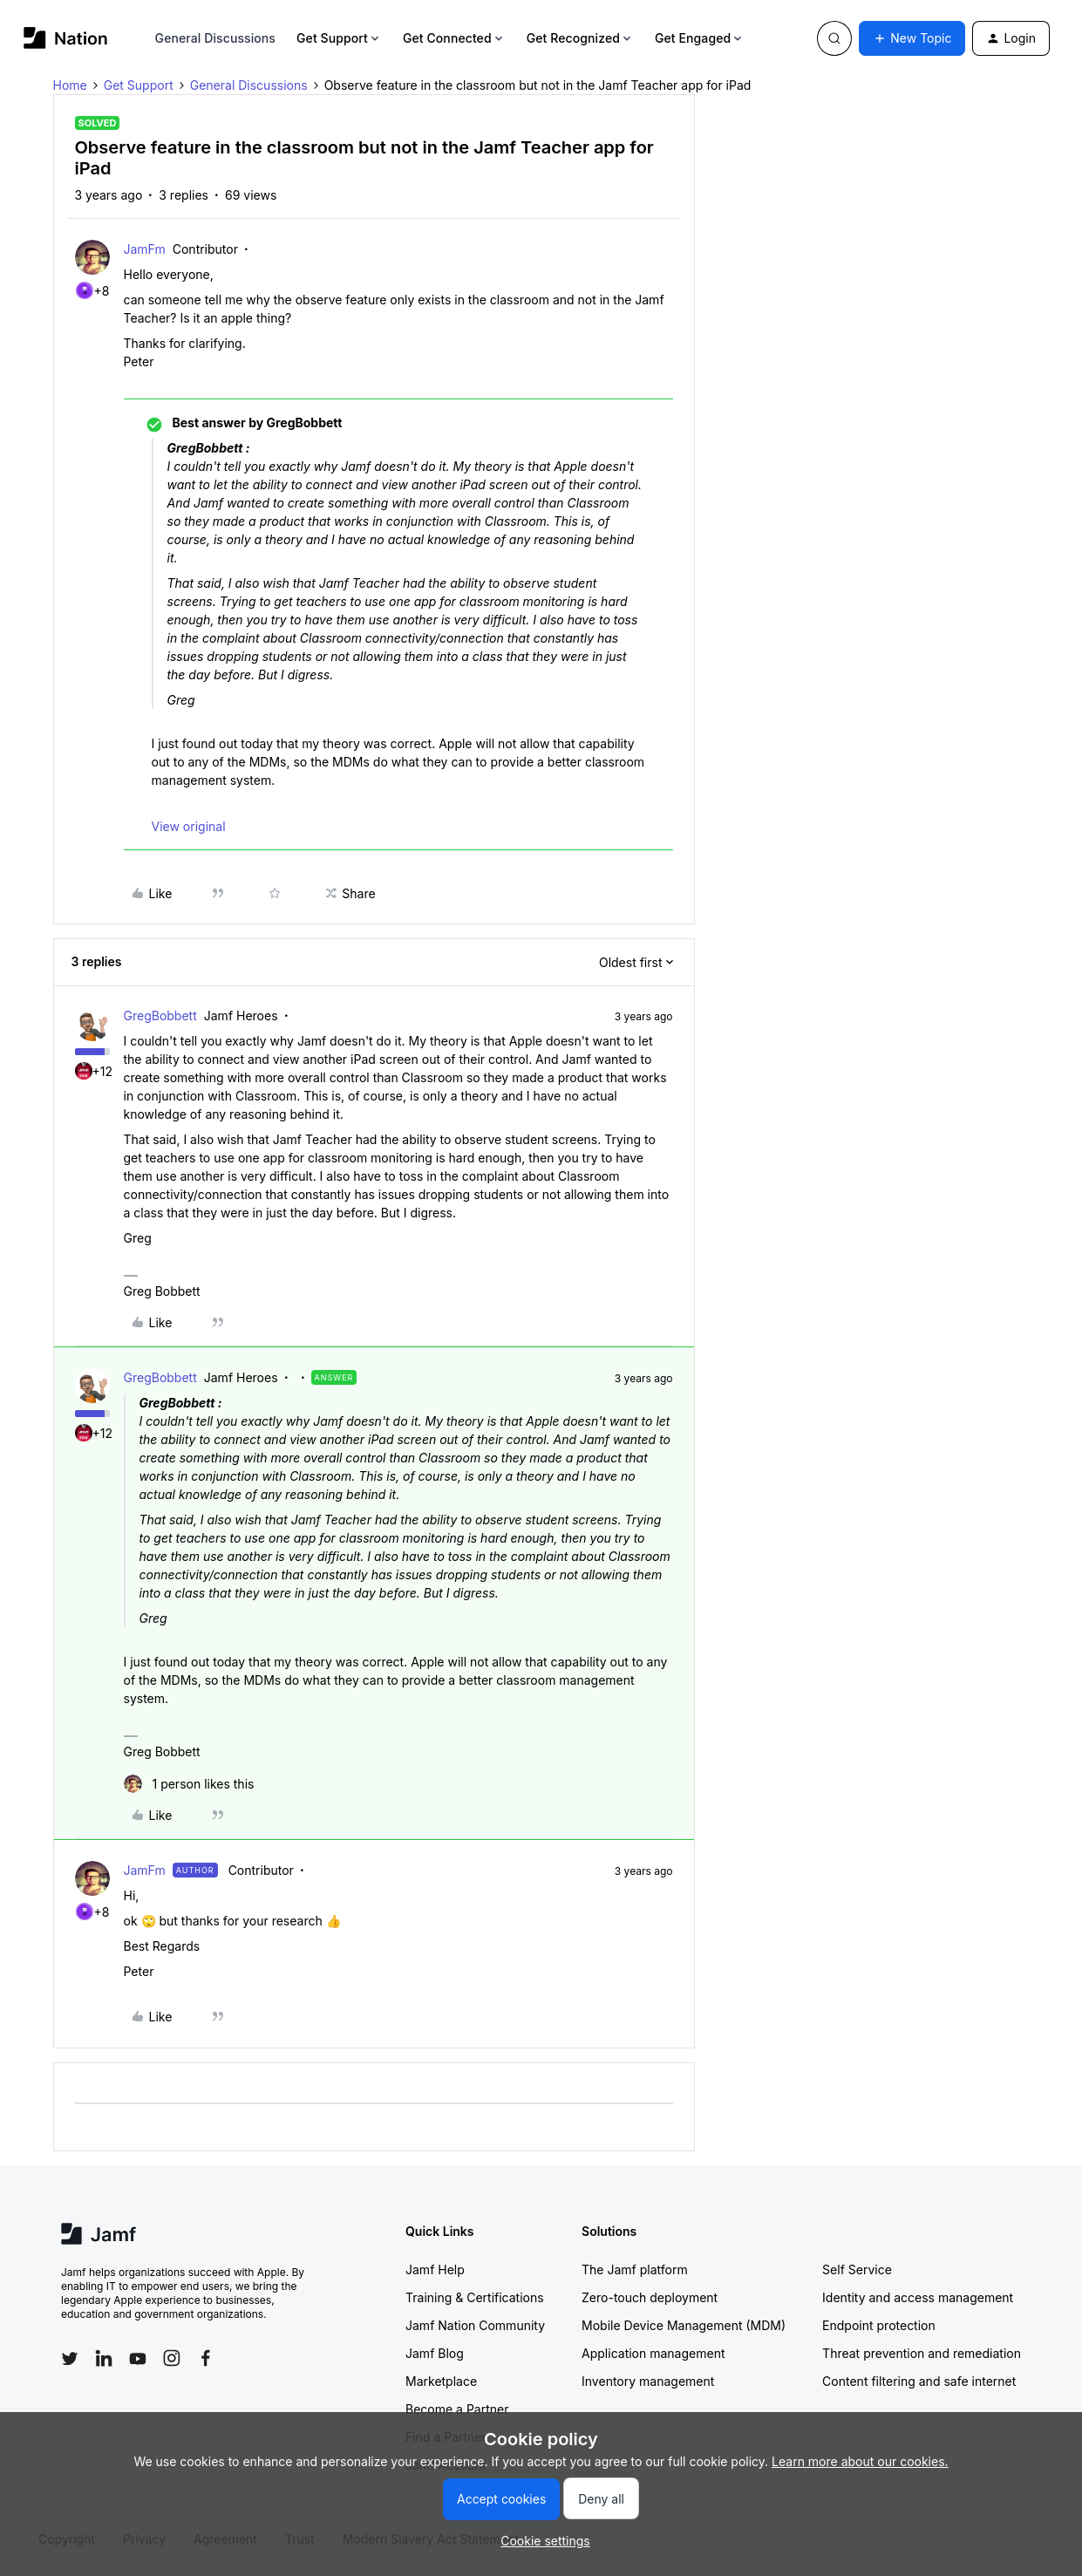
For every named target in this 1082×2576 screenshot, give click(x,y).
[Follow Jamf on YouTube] (137, 2358)
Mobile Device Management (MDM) (684, 2325)
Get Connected (454, 38)
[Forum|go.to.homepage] (66, 38)
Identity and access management (917, 2297)
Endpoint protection (879, 2325)
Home (70, 85)
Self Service (857, 2269)
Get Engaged (700, 38)
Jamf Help (435, 2269)
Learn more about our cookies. (860, 2461)
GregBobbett (160, 1015)
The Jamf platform (635, 2269)
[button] (912, 38)
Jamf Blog (434, 2353)
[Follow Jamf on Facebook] (205, 2358)
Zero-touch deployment (650, 2297)
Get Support (339, 38)
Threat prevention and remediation (921, 2353)
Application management (653, 2353)
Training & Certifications (474, 2297)
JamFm (145, 249)
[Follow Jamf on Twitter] (69, 2359)
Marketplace (441, 2381)
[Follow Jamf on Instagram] (171, 2358)
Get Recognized (580, 38)
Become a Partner (456, 2409)
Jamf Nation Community (475, 2325)
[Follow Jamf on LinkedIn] (103, 2358)
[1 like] (189, 1784)
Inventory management (648, 2381)
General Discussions (215, 38)
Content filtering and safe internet (919, 2381)
